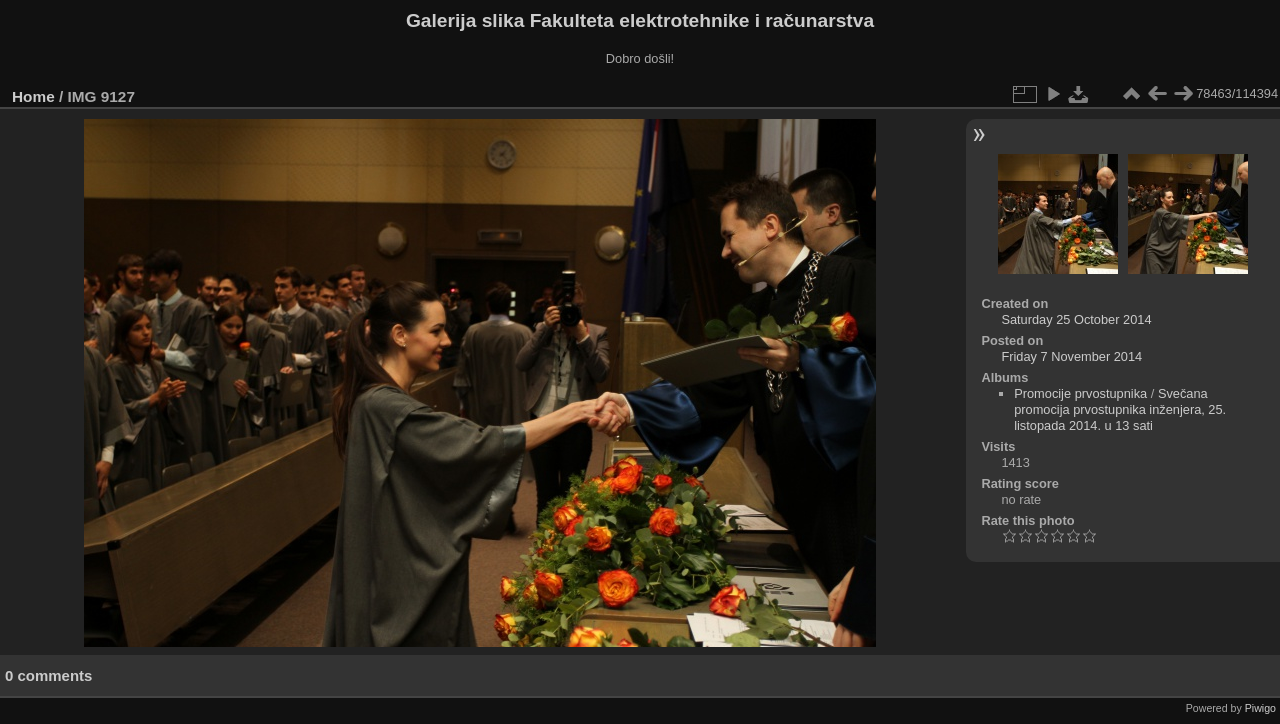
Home (33, 96)
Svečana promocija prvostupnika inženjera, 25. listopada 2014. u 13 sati (1120, 409)
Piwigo (1260, 708)
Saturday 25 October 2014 (1076, 319)
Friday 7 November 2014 (1071, 356)
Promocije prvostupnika (1080, 393)
